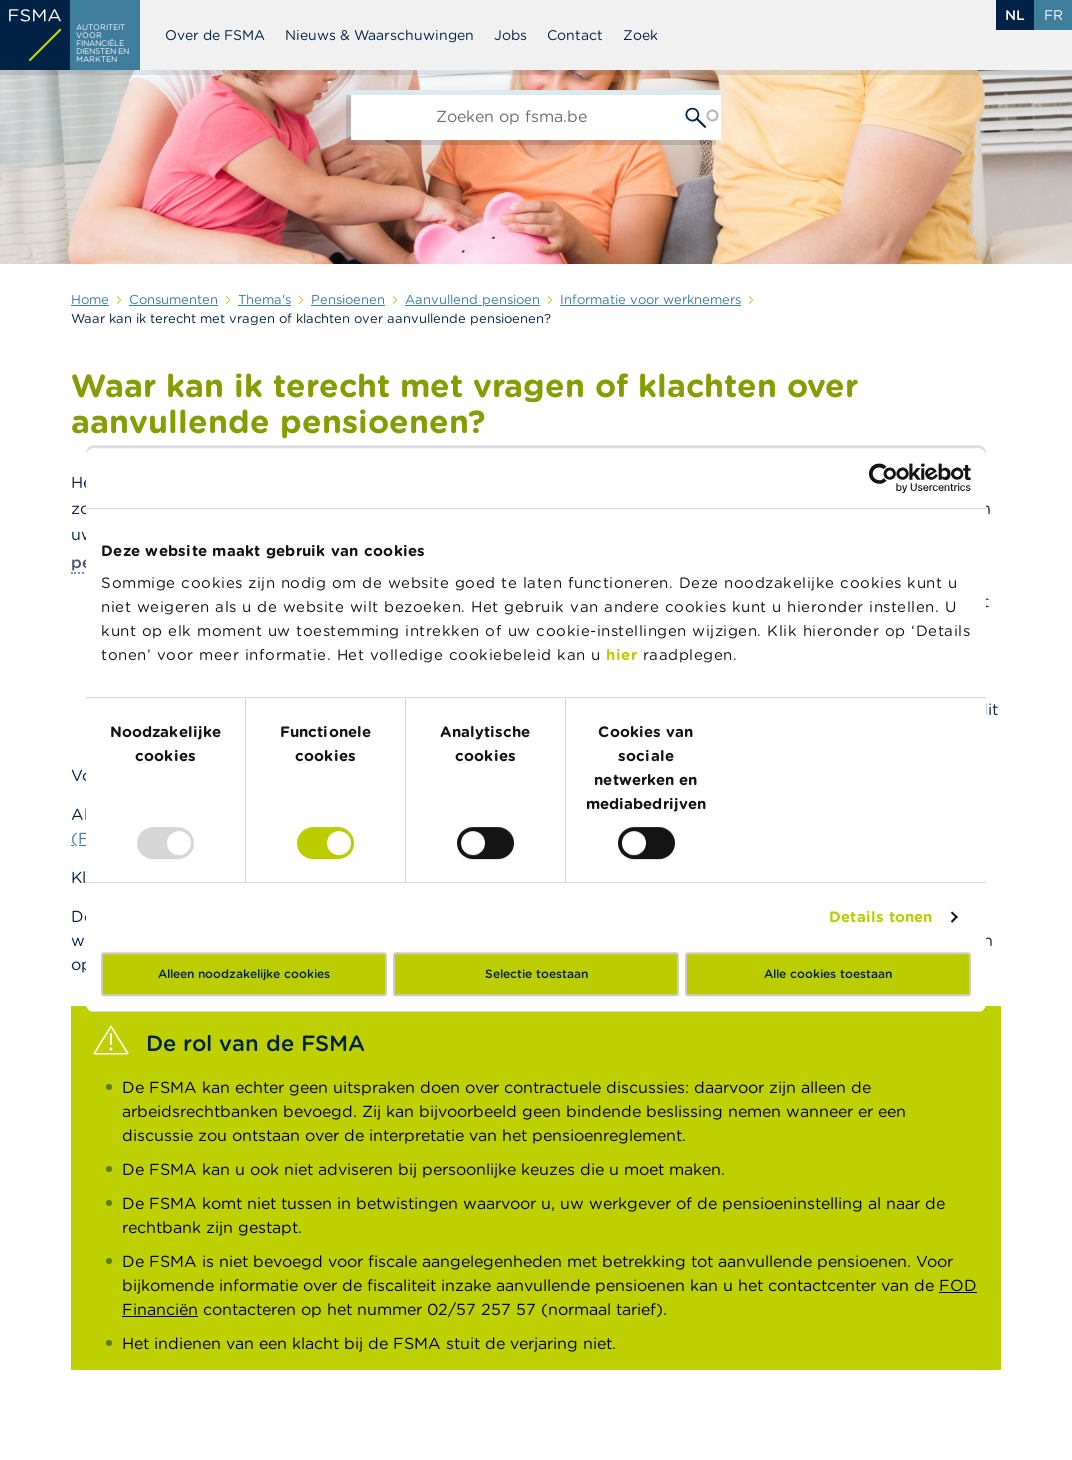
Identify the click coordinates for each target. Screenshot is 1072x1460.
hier (624, 654)
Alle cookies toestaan (828, 973)
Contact (575, 35)
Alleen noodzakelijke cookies (244, 973)
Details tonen (880, 916)
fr (1053, 15)
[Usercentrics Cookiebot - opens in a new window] (883, 478)
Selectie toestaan (536, 973)
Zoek (640, 35)
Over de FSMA (215, 35)
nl (1015, 15)
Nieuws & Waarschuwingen (379, 35)
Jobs (510, 35)
